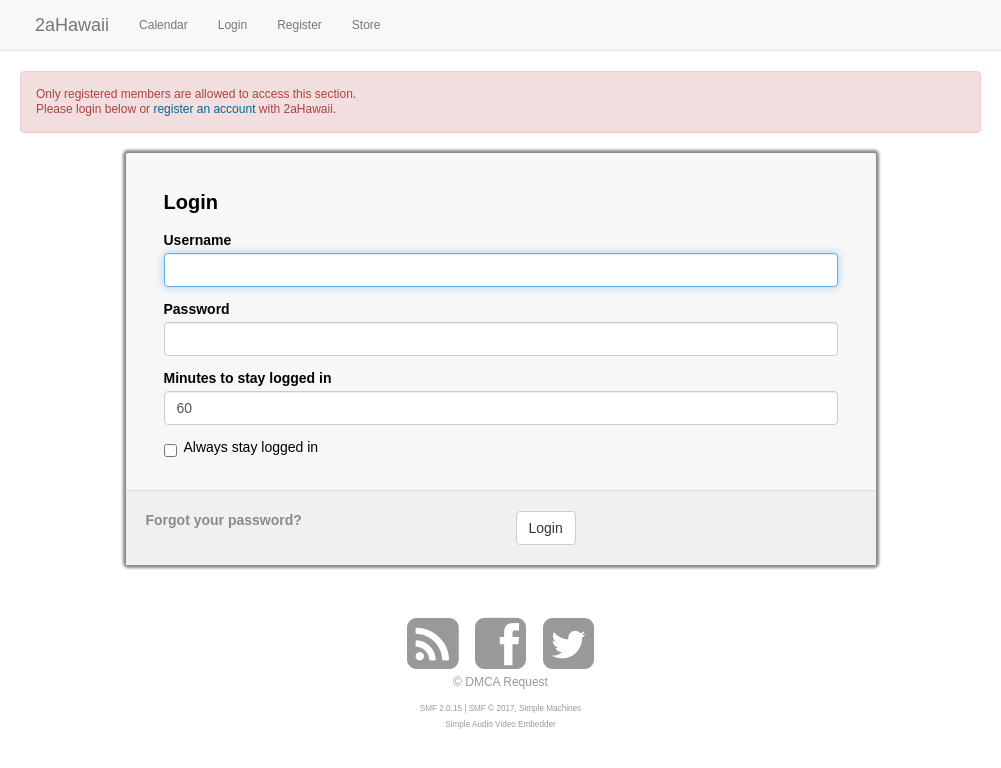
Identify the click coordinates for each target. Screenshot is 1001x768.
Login (232, 25)
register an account (204, 109)
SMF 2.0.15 (441, 708)
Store (366, 25)
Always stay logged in (251, 447)
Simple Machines (550, 708)
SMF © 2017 (492, 708)
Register (299, 25)
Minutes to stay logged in (248, 378)
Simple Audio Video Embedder (500, 724)
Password (197, 309)
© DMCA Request (500, 682)
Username (198, 240)
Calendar (163, 25)
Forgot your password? (224, 520)
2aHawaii (72, 22)
